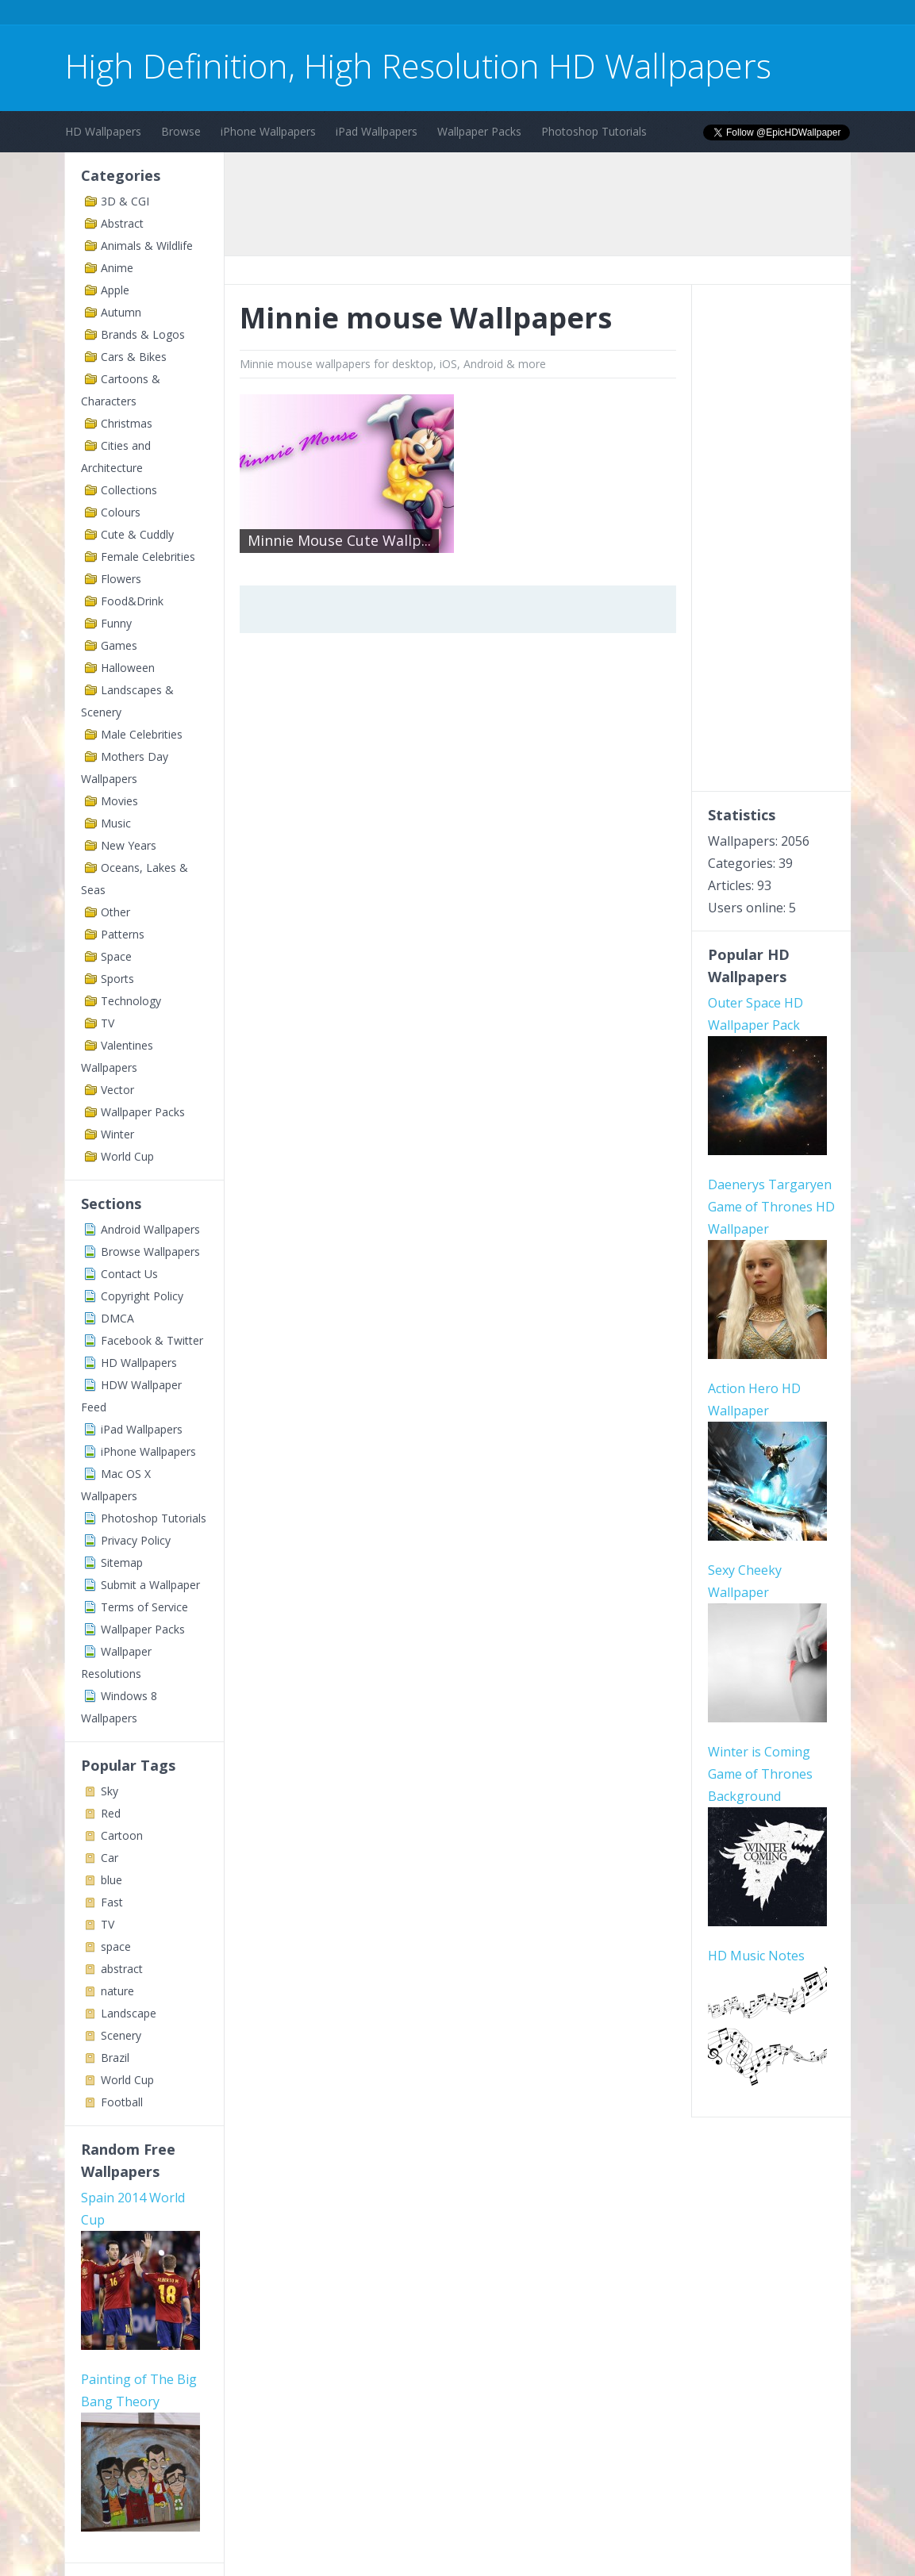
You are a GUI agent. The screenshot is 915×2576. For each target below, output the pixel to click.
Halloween (128, 667)
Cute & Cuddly (137, 534)
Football (122, 2102)
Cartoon (122, 1835)
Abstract (122, 223)
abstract (122, 1968)
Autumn (121, 312)
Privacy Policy (136, 1540)
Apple (115, 290)
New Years (128, 845)
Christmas (126, 423)
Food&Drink (132, 600)
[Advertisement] (354, 15)
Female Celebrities (148, 556)
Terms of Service (144, 1606)
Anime (117, 267)
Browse (181, 131)
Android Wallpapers (150, 1229)
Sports (117, 978)
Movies (119, 800)
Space (116, 956)
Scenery (121, 2035)
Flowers (121, 578)
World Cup (127, 1156)
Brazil (115, 2057)
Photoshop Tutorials (594, 131)
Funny (116, 623)
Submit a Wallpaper (150, 1584)
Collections (129, 489)
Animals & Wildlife (147, 245)
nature (117, 1990)
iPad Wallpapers (376, 131)
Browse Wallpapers (150, 1251)
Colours (120, 512)
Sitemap (122, 1562)
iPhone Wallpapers (268, 131)
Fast (112, 1902)
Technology (131, 1000)
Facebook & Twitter (152, 1340)
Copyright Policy (142, 1295)
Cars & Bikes (134, 356)
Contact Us (129, 1273)
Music (116, 823)
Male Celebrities (142, 734)
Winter (117, 1134)
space (116, 1946)
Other (115, 911)
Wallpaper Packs (479, 131)
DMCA (117, 1318)
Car (109, 1857)
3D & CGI (125, 201)
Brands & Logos (143, 334)
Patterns (122, 934)
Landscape (128, 2013)
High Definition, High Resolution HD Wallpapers (418, 65)
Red (111, 1813)
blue (111, 1879)
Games (119, 645)
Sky (109, 1791)
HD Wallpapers (103, 131)
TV (107, 1023)
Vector (117, 1089)
